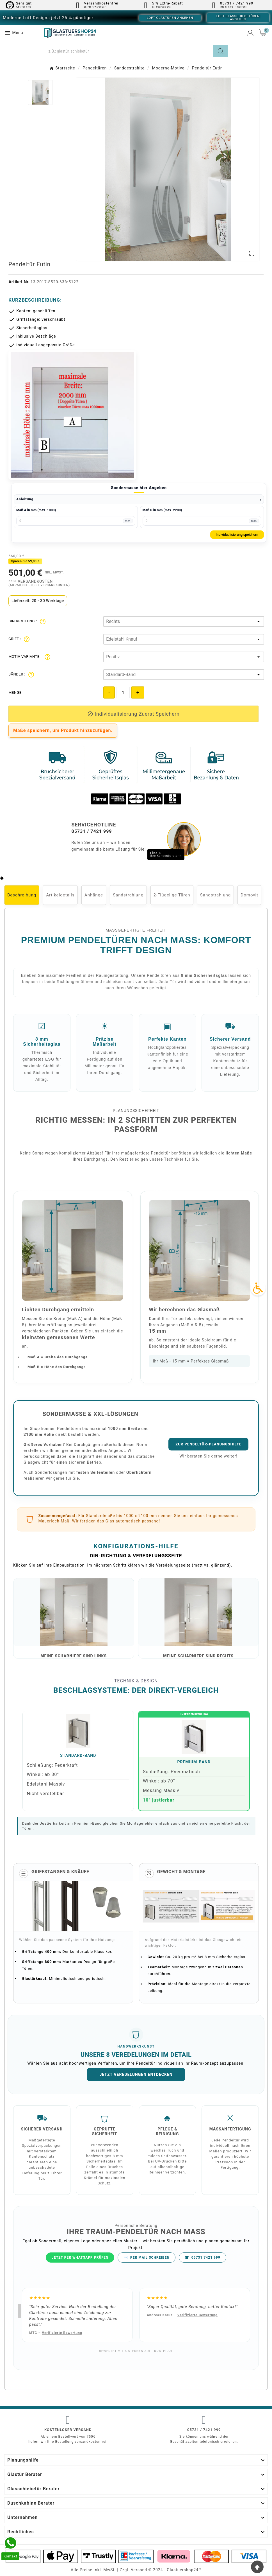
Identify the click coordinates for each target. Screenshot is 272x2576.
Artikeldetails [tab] (60, 895)
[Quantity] (123, 692)
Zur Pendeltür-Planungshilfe (208, 1444)
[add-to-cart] (133, 714)
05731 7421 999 (202, 2257)
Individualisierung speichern (237, 535)
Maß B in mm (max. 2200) (162, 510)
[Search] (220, 51)
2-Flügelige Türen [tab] (172, 895)
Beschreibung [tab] (21, 895)
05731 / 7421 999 (204, 2430)
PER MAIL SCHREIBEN (147, 2257)
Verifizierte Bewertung (62, 2333)
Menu (13, 33)
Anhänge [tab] (93, 895)
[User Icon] (250, 33)
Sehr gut (24, 3)
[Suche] (128, 51)
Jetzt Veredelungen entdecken (135, 2074)
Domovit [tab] (249, 895)
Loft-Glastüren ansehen (170, 18)
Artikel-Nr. (19, 281)
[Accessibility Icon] (258, 1288)
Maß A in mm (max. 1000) (36, 510)
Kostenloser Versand (68, 2430)
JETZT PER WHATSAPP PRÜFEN (80, 2257)
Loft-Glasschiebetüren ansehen (238, 17)
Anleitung (24, 499)
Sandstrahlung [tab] (128, 895)
